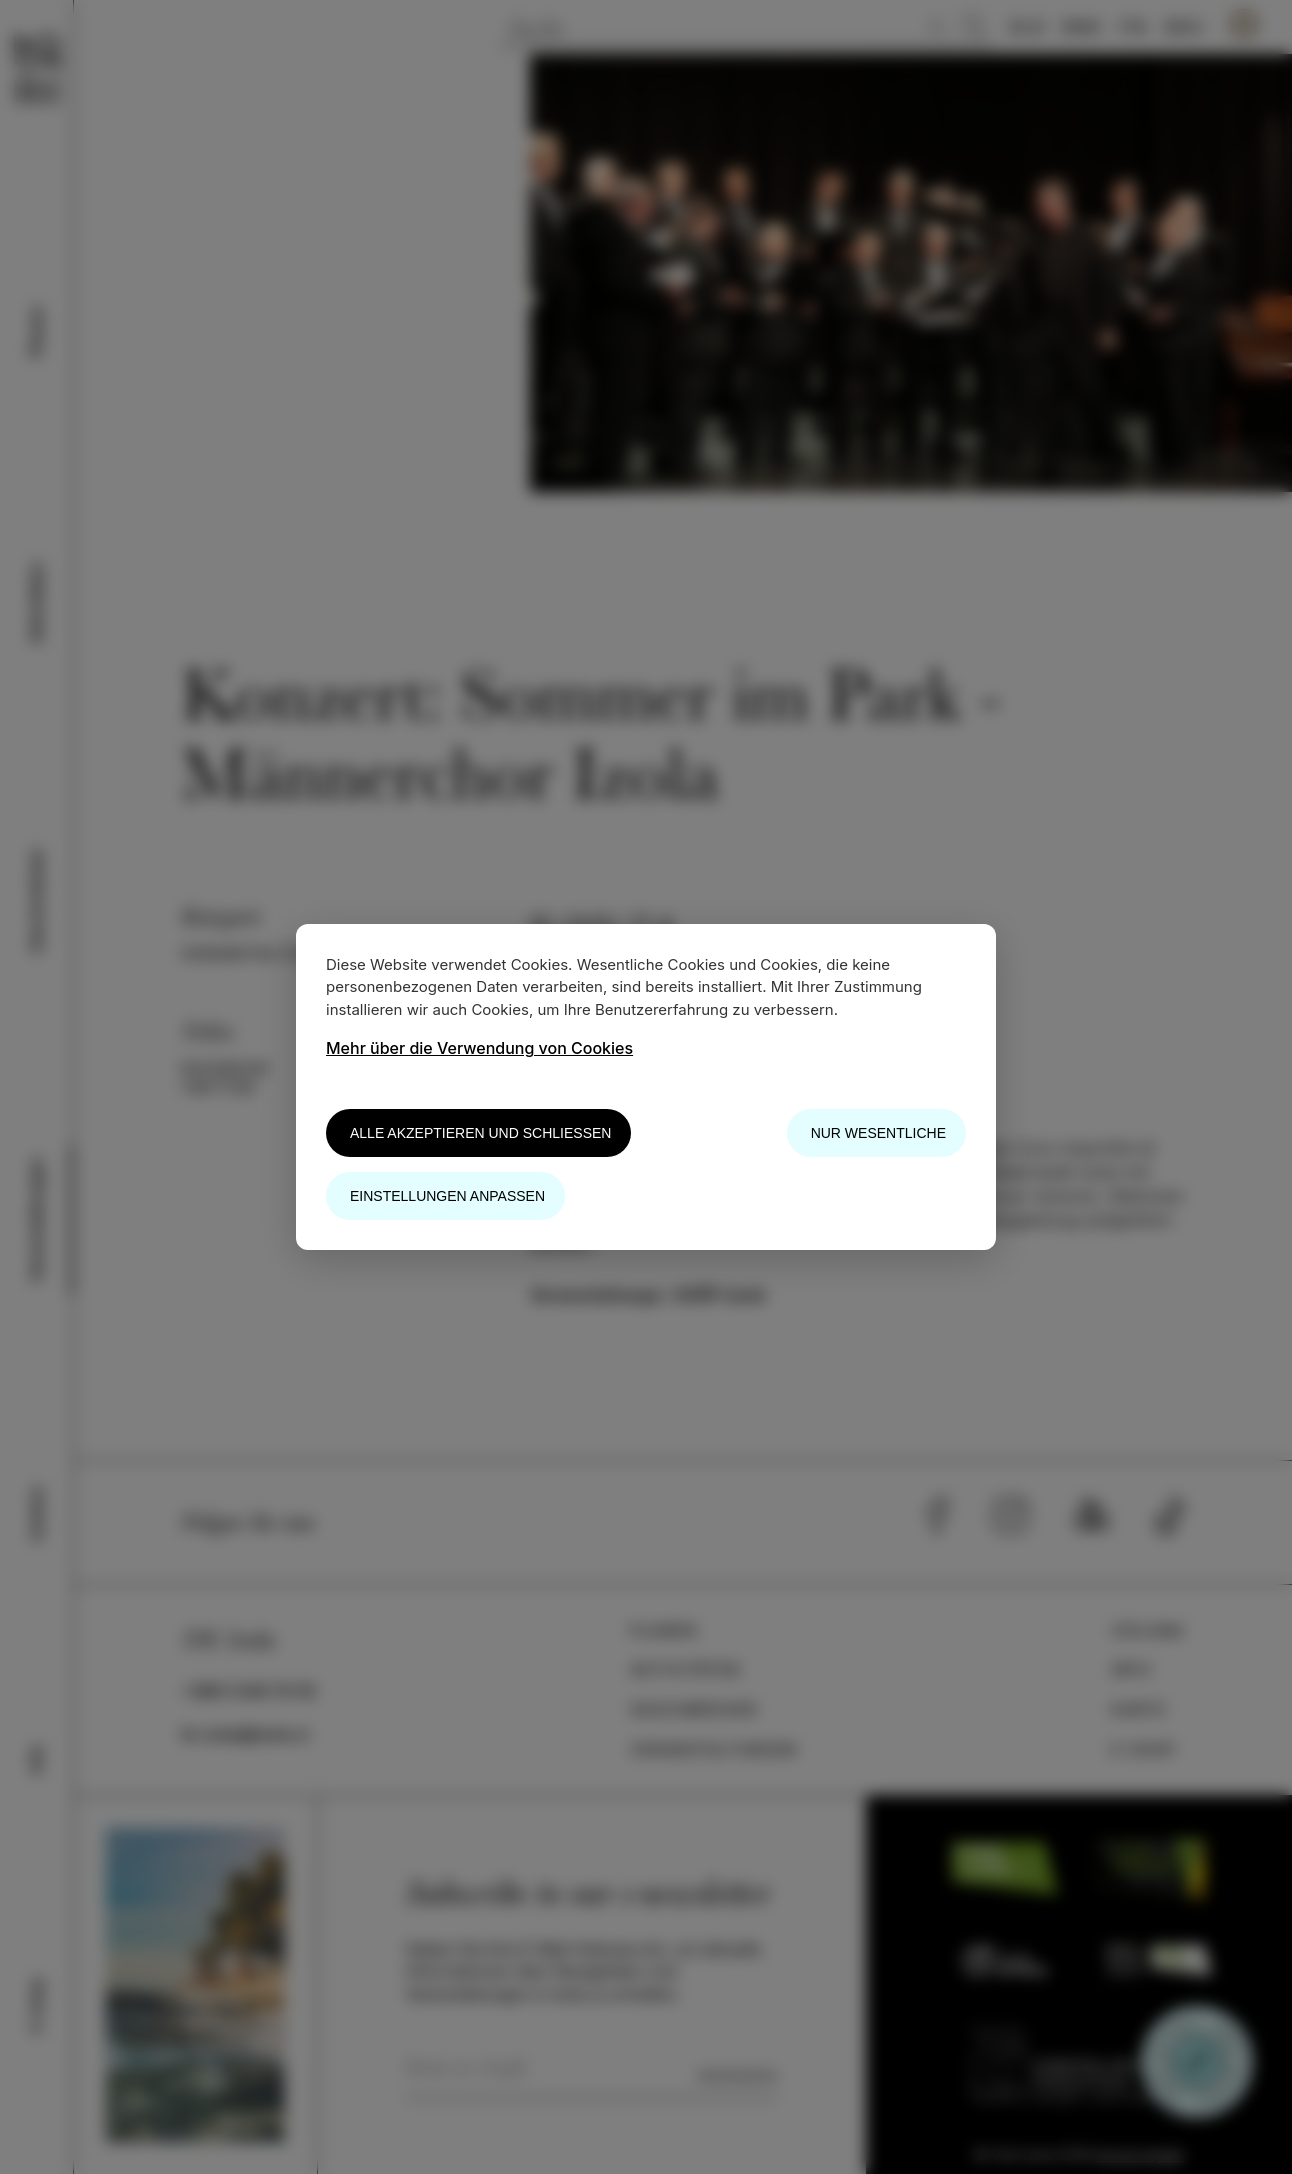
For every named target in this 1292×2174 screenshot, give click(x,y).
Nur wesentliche (878, 1133)
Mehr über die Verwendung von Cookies (479, 1048)
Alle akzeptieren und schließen (480, 1133)
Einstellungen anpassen (447, 1196)
